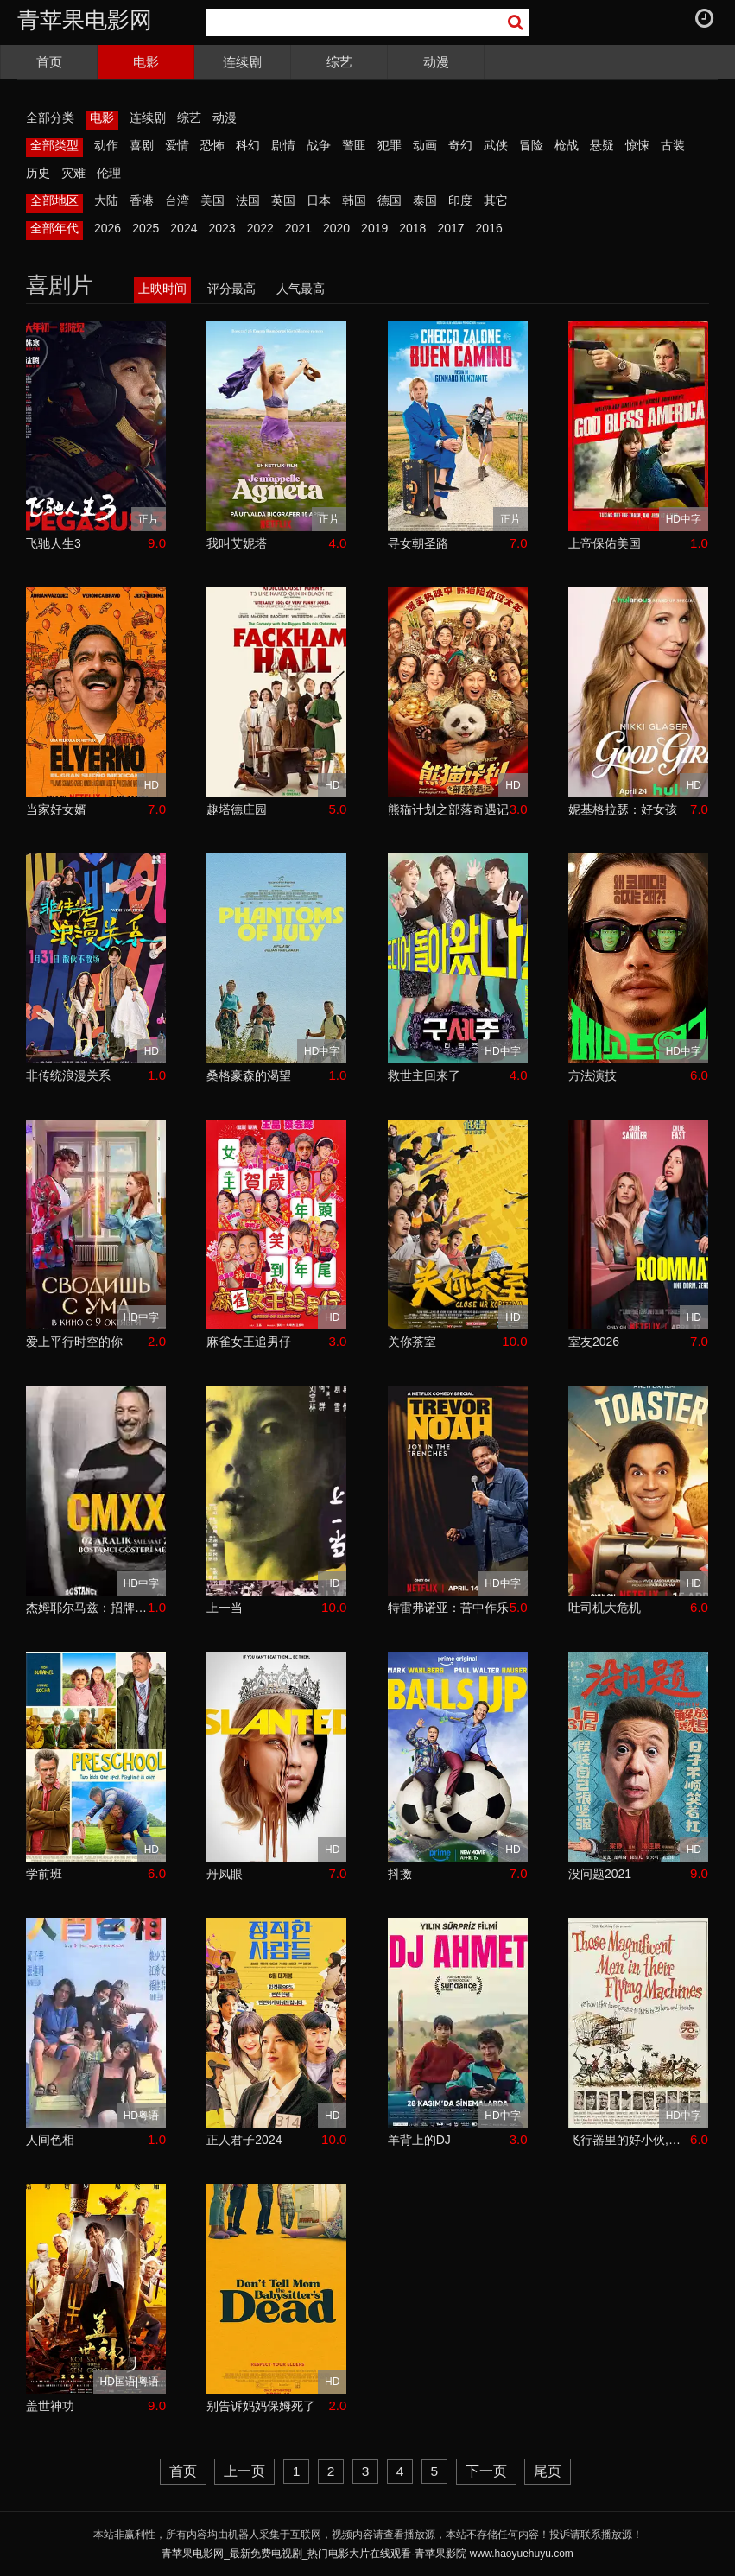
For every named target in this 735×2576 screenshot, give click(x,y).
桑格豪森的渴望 (248, 1075)
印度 (460, 200)
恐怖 (212, 145)
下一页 (486, 2471)
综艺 (339, 61)
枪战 (566, 145)
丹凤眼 (224, 1874)
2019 (374, 228)
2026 (107, 228)
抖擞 (400, 1874)
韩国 (354, 200)
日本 (319, 200)
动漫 (436, 61)
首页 (49, 61)
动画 (425, 145)
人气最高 (300, 288)
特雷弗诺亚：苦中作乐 (448, 1608)
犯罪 (389, 145)
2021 (298, 228)
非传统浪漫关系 (68, 1075)
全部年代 (54, 228)
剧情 (283, 145)
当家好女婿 (56, 809)
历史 (38, 173)
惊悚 (637, 145)
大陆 (106, 200)
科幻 (248, 145)
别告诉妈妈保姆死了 (260, 2406)
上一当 (224, 1608)
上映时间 (162, 288)
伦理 (109, 173)
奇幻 (460, 145)
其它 (496, 200)
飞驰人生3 (53, 543)
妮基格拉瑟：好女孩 (622, 809)
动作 (106, 145)
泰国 (425, 200)
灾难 (73, 173)
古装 (673, 145)
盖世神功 (50, 2406)
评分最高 (231, 288)
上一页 (244, 2471)
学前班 (44, 1874)
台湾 (177, 200)
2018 (412, 228)
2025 (145, 228)
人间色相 (50, 2140)
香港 (142, 200)
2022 (260, 228)
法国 (248, 200)
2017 (450, 228)
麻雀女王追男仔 (248, 1341)
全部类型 (54, 145)
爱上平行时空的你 (74, 1341)
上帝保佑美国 (604, 543)
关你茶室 (412, 1341)
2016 (489, 228)
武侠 (496, 145)
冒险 (531, 145)
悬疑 (602, 145)
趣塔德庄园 (236, 809)
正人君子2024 (244, 2140)
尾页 (547, 2471)
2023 (221, 228)
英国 (283, 200)
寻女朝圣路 (418, 543)
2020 (336, 228)
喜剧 (142, 145)
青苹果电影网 (84, 20)
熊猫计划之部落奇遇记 (448, 809)
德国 (389, 200)
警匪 (354, 145)
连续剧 (242, 61)
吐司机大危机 (604, 1608)
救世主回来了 (424, 1075)
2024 (183, 228)
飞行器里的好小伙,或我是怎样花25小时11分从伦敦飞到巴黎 (629, 2140)
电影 (146, 61)
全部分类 (50, 117)
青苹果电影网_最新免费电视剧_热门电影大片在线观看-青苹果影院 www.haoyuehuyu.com (367, 2553)
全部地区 (54, 200)
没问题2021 (599, 1874)
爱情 (177, 145)
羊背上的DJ (419, 2140)
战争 (319, 145)
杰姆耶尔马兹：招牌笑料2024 (87, 1608)
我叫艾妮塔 (236, 543)
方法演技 (592, 1075)
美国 (212, 200)
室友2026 (593, 1341)
